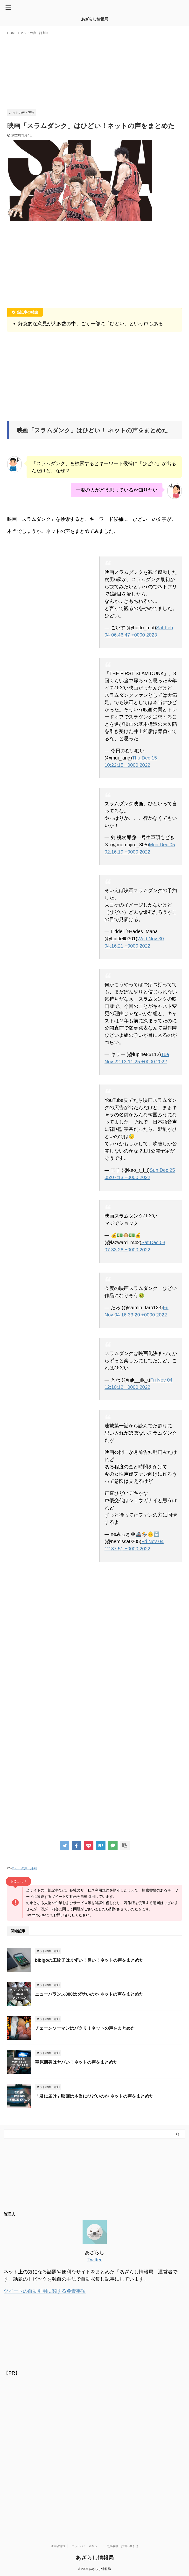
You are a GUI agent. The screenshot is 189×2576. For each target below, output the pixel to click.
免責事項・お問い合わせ (122, 2546)
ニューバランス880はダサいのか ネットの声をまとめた (89, 1994)
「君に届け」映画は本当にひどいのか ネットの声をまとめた (94, 2096)
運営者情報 (58, 2546)
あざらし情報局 (94, 19)
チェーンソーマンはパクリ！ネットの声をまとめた (85, 2028)
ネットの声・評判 (24, 1868)
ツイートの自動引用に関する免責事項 (45, 2291)
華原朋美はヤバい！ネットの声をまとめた (76, 2062)
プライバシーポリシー (85, 2546)
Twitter (94, 2259)
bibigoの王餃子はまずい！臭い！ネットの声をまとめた (89, 1960)
